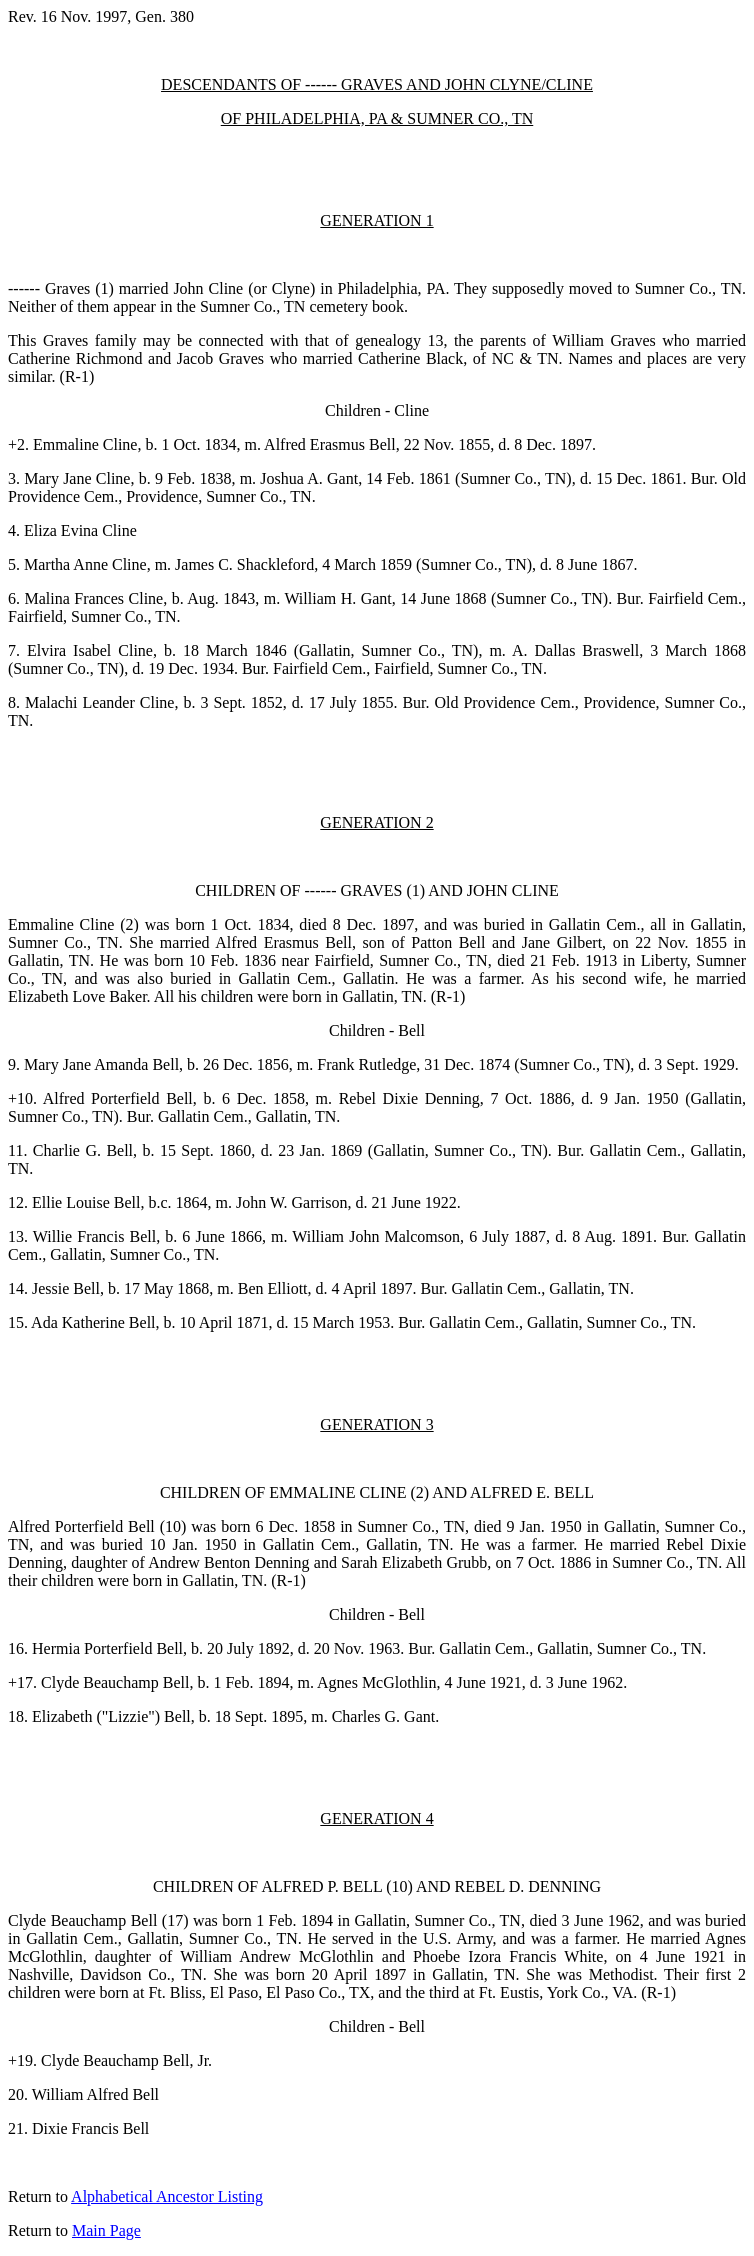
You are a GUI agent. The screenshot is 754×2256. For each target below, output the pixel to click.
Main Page (106, 2230)
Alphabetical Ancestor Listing (167, 2196)
